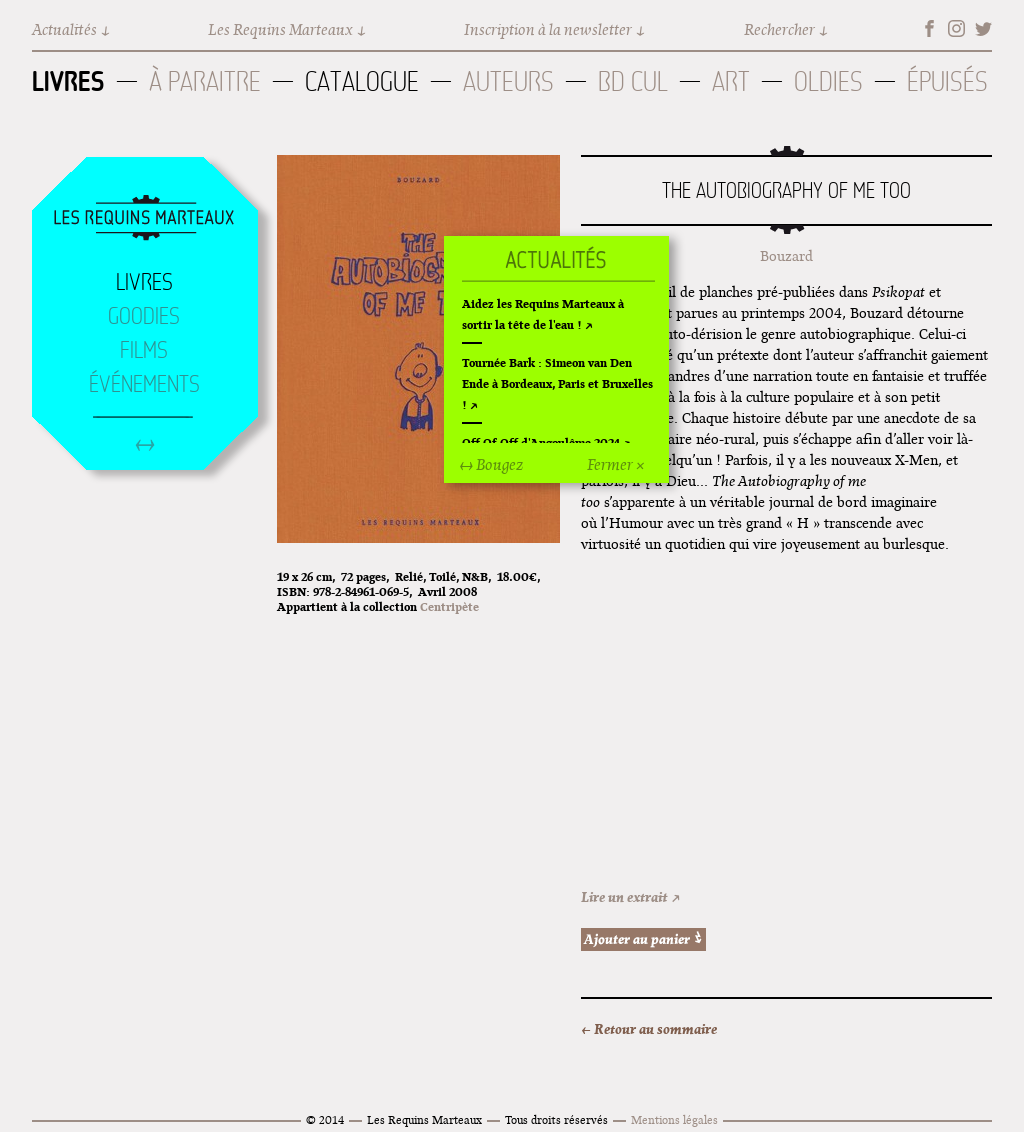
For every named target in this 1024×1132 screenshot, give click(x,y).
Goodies (144, 316)
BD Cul (633, 81)
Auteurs (508, 81)
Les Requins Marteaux (280, 29)
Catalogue (362, 81)
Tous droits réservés (556, 1119)
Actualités (64, 29)
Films (144, 350)
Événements (144, 384)
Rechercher (779, 29)
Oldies (828, 81)
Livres (68, 81)
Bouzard (786, 256)
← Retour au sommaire (649, 1029)
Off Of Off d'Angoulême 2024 (541, 442)
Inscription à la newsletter (548, 29)
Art (731, 81)
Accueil (144, 219)
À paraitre (205, 81)
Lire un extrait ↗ (631, 897)
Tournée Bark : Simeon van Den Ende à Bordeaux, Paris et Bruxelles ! (557, 383)
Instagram (956, 28)
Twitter (983, 28)
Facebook (929, 28)
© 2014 (325, 1119)
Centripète (449, 606)
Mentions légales (674, 1119)
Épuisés (947, 81)
